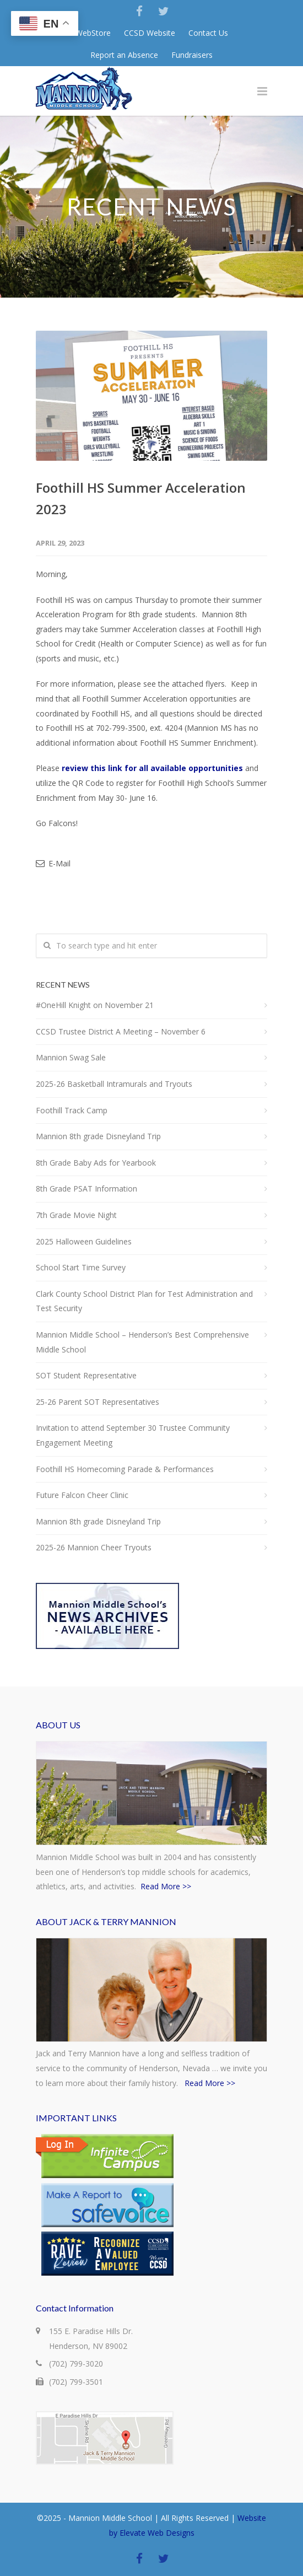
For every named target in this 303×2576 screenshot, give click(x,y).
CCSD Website (149, 33)
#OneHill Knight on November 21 (95, 1005)
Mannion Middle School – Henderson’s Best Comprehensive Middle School (142, 1342)
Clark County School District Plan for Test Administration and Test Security (144, 1301)
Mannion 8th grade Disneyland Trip (98, 1136)
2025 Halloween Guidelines (84, 1241)
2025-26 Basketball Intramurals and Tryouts (114, 1084)
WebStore (93, 33)
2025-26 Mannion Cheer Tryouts (94, 1547)
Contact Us (208, 33)
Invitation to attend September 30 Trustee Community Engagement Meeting (133, 1435)
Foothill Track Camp (71, 1110)
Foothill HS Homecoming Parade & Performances (125, 1469)
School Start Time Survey (81, 1267)
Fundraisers (192, 55)
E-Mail (53, 863)
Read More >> (165, 1886)
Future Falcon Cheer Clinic (82, 1495)
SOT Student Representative (86, 1375)
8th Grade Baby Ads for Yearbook (96, 1162)
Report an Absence (124, 55)
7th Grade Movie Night (76, 1215)
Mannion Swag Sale (71, 1057)
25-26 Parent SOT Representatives (97, 1402)
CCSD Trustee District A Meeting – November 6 (120, 1031)
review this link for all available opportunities (152, 768)
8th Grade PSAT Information (86, 1188)
